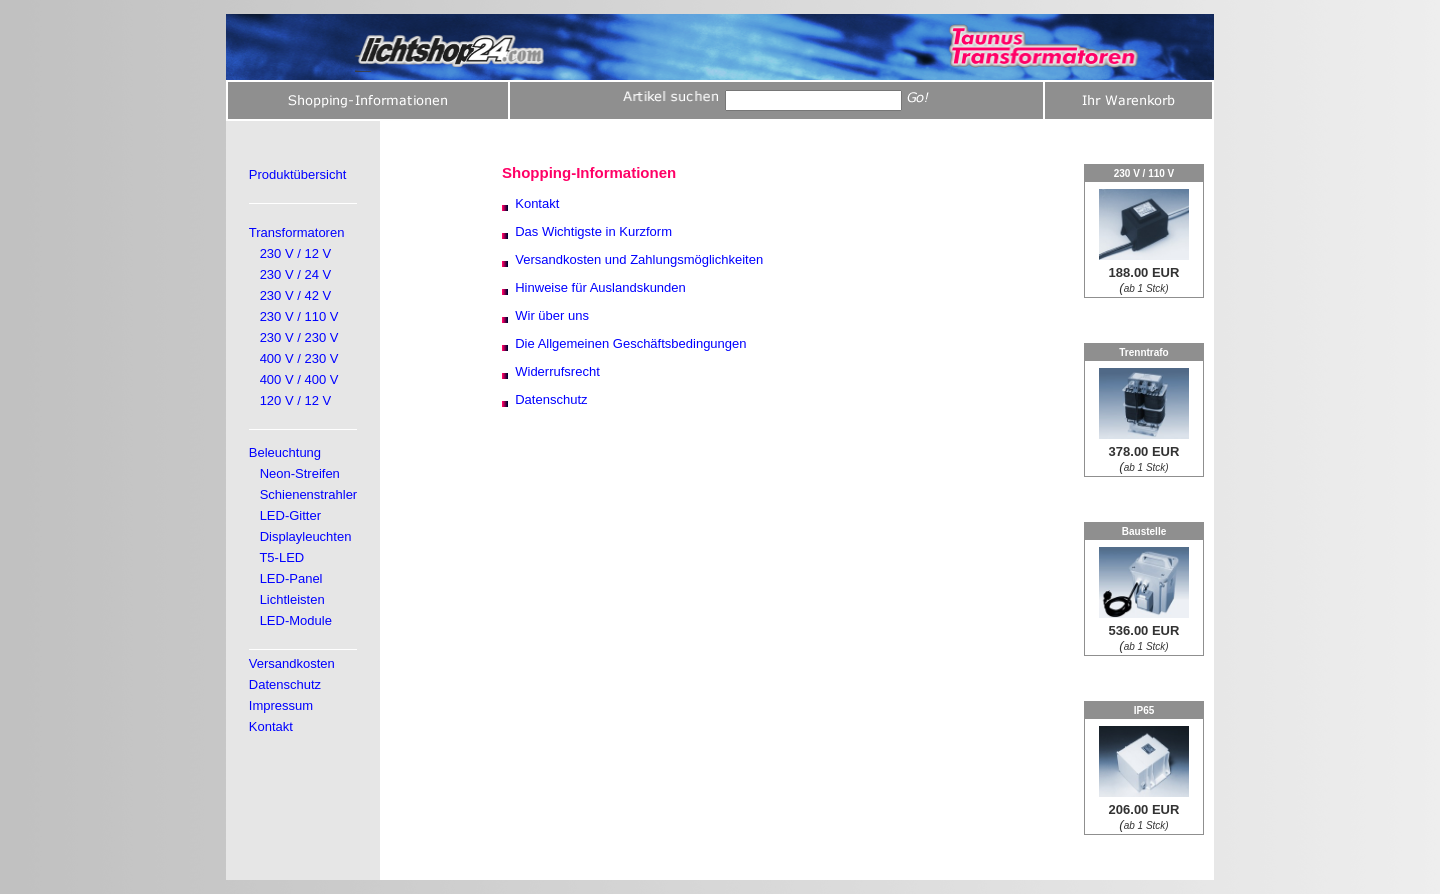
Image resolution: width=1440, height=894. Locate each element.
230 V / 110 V (299, 316)
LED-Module (296, 620)
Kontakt (271, 726)
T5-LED (281, 557)
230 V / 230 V (299, 337)
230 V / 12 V (296, 253)
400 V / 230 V (299, 358)
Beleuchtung (285, 452)
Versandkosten (292, 663)
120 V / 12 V (296, 400)
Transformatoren (297, 232)
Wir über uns (552, 315)
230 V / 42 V (296, 295)
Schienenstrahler (309, 494)
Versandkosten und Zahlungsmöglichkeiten (639, 259)
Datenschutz (285, 684)
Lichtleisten (292, 599)
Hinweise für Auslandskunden (600, 287)
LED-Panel (291, 578)
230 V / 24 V (296, 274)
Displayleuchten (306, 536)
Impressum (281, 705)
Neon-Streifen (300, 473)
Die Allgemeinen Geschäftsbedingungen (630, 343)
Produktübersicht (298, 174)
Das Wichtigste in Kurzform (593, 231)
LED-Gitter (290, 515)
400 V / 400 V (299, 379)
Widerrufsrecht (557, 371)
